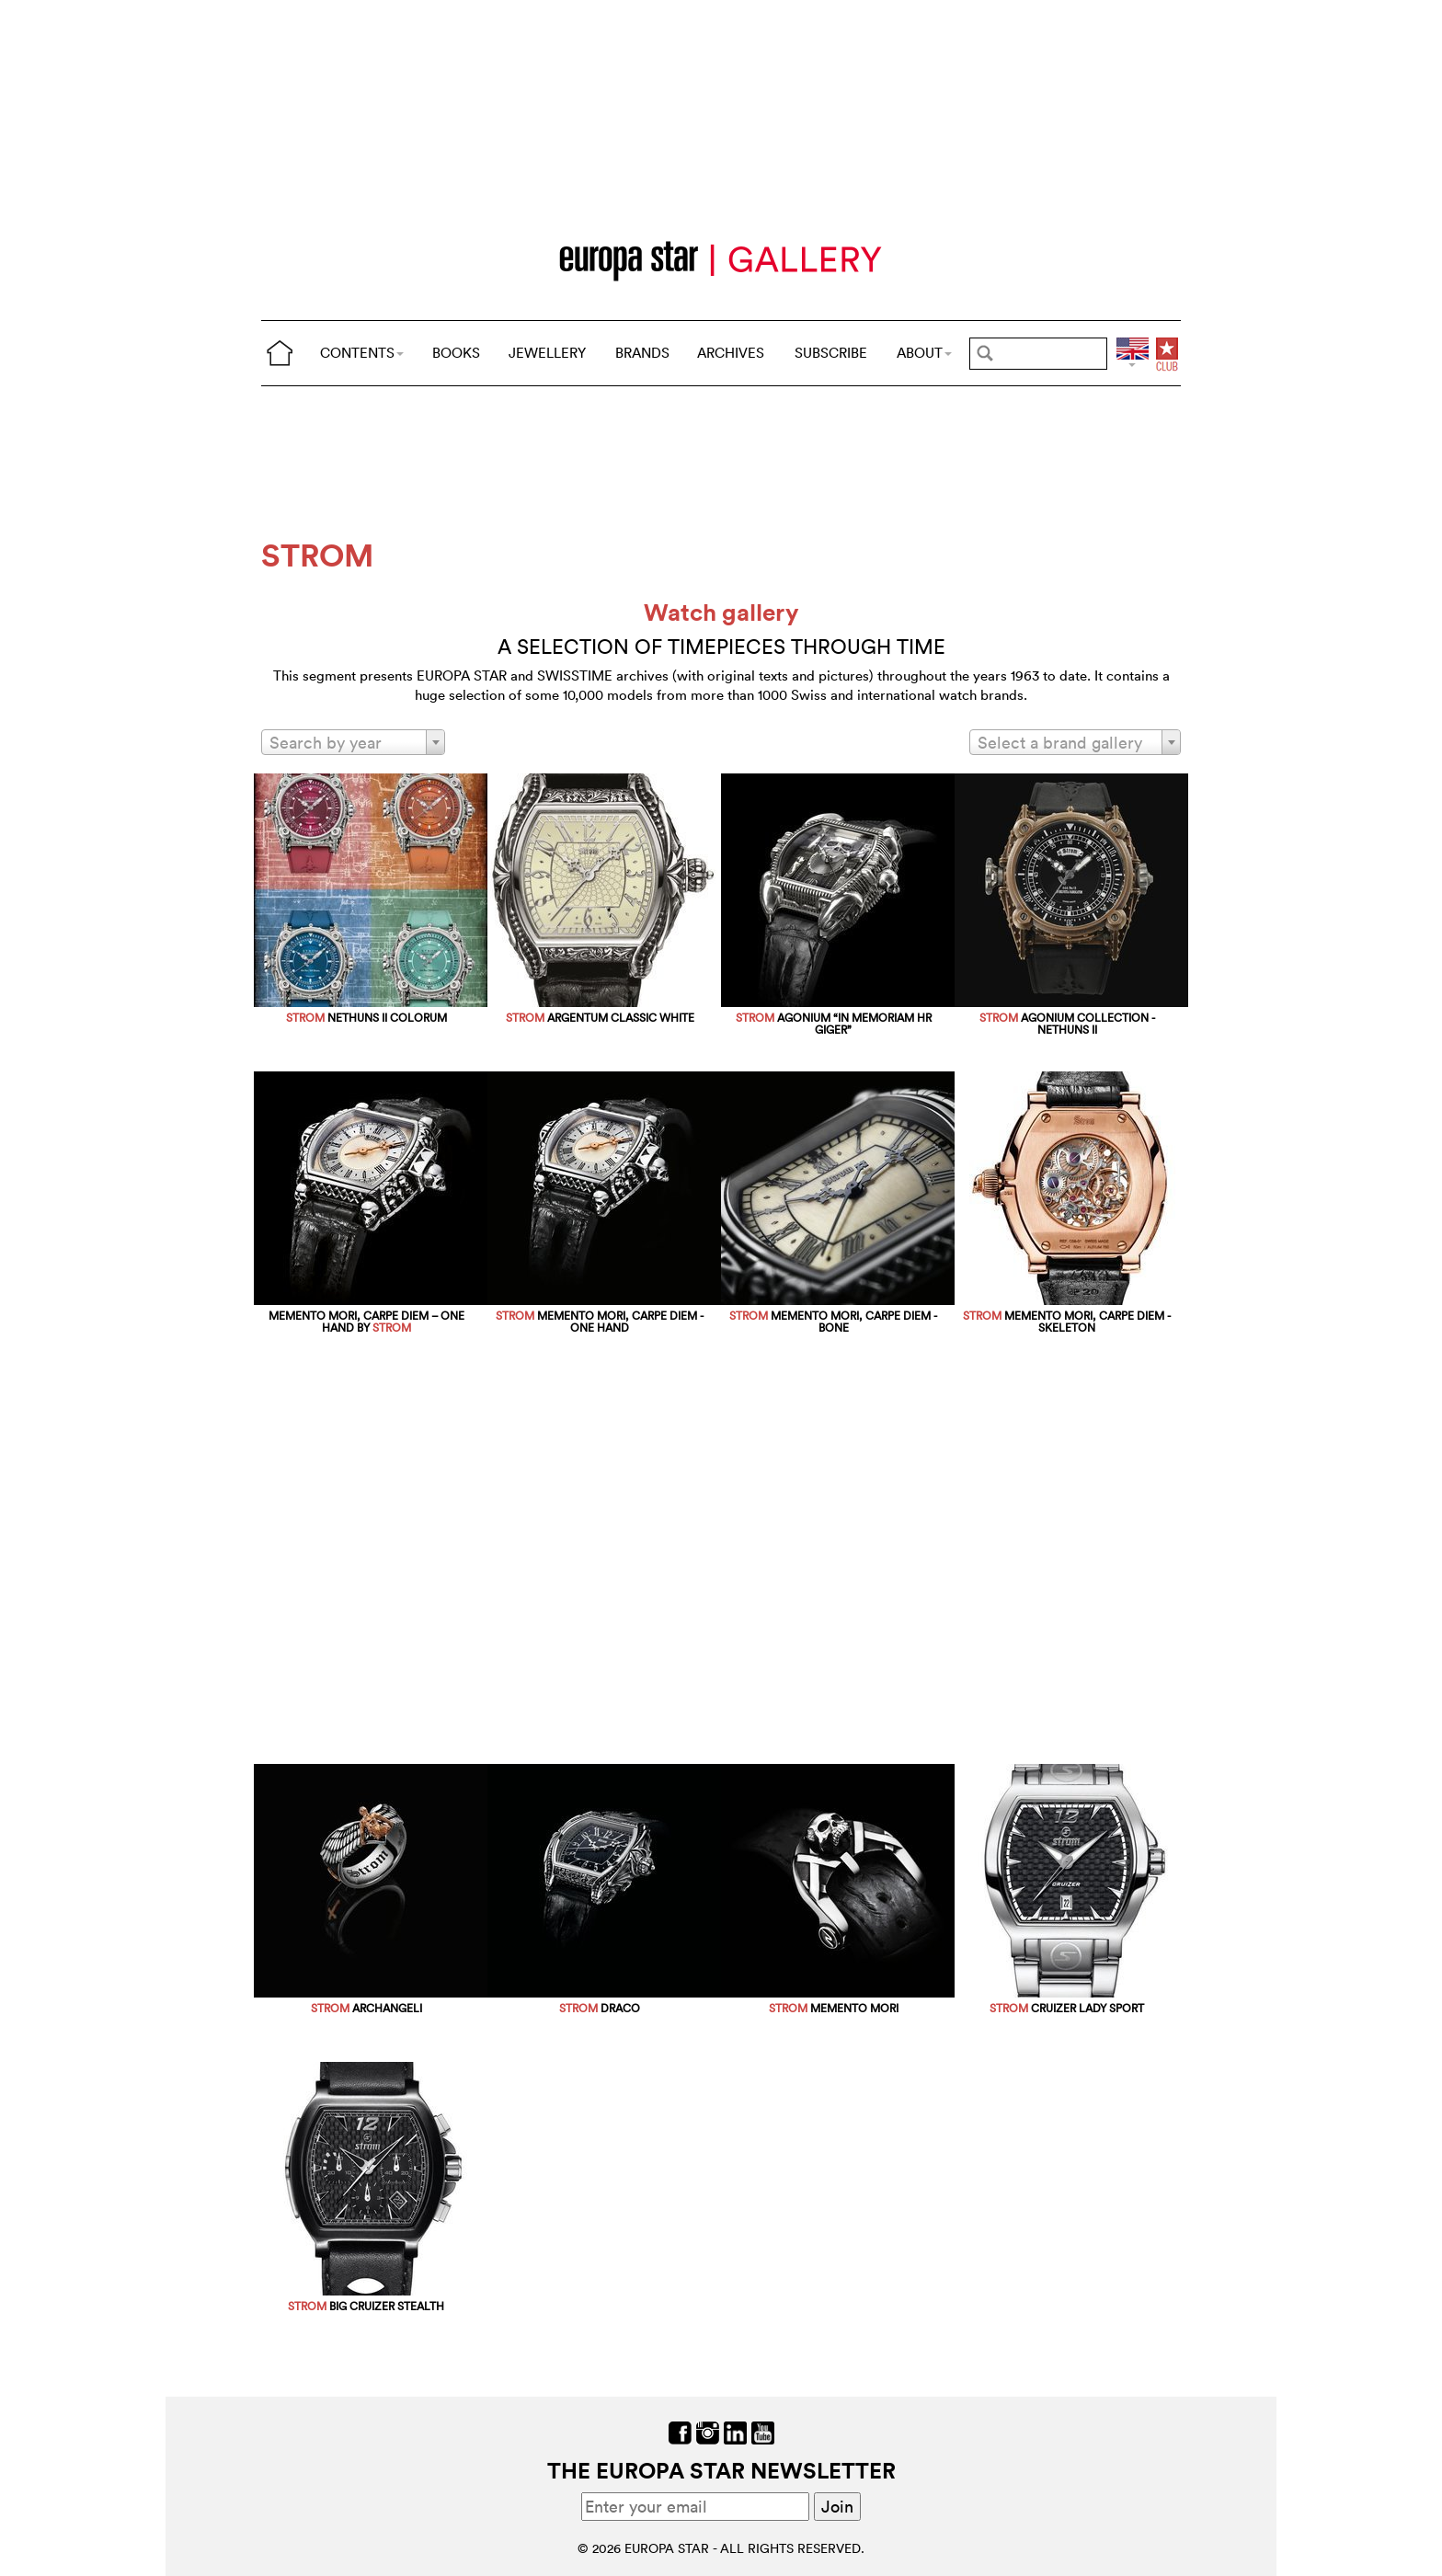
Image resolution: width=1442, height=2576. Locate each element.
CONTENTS (362, 352)
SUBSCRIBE (831, 352)
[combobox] (353, 742)
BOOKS (456, 352)
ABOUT (924, 352)
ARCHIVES (730, 352)
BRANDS (642, 352)
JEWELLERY (547, 352)
